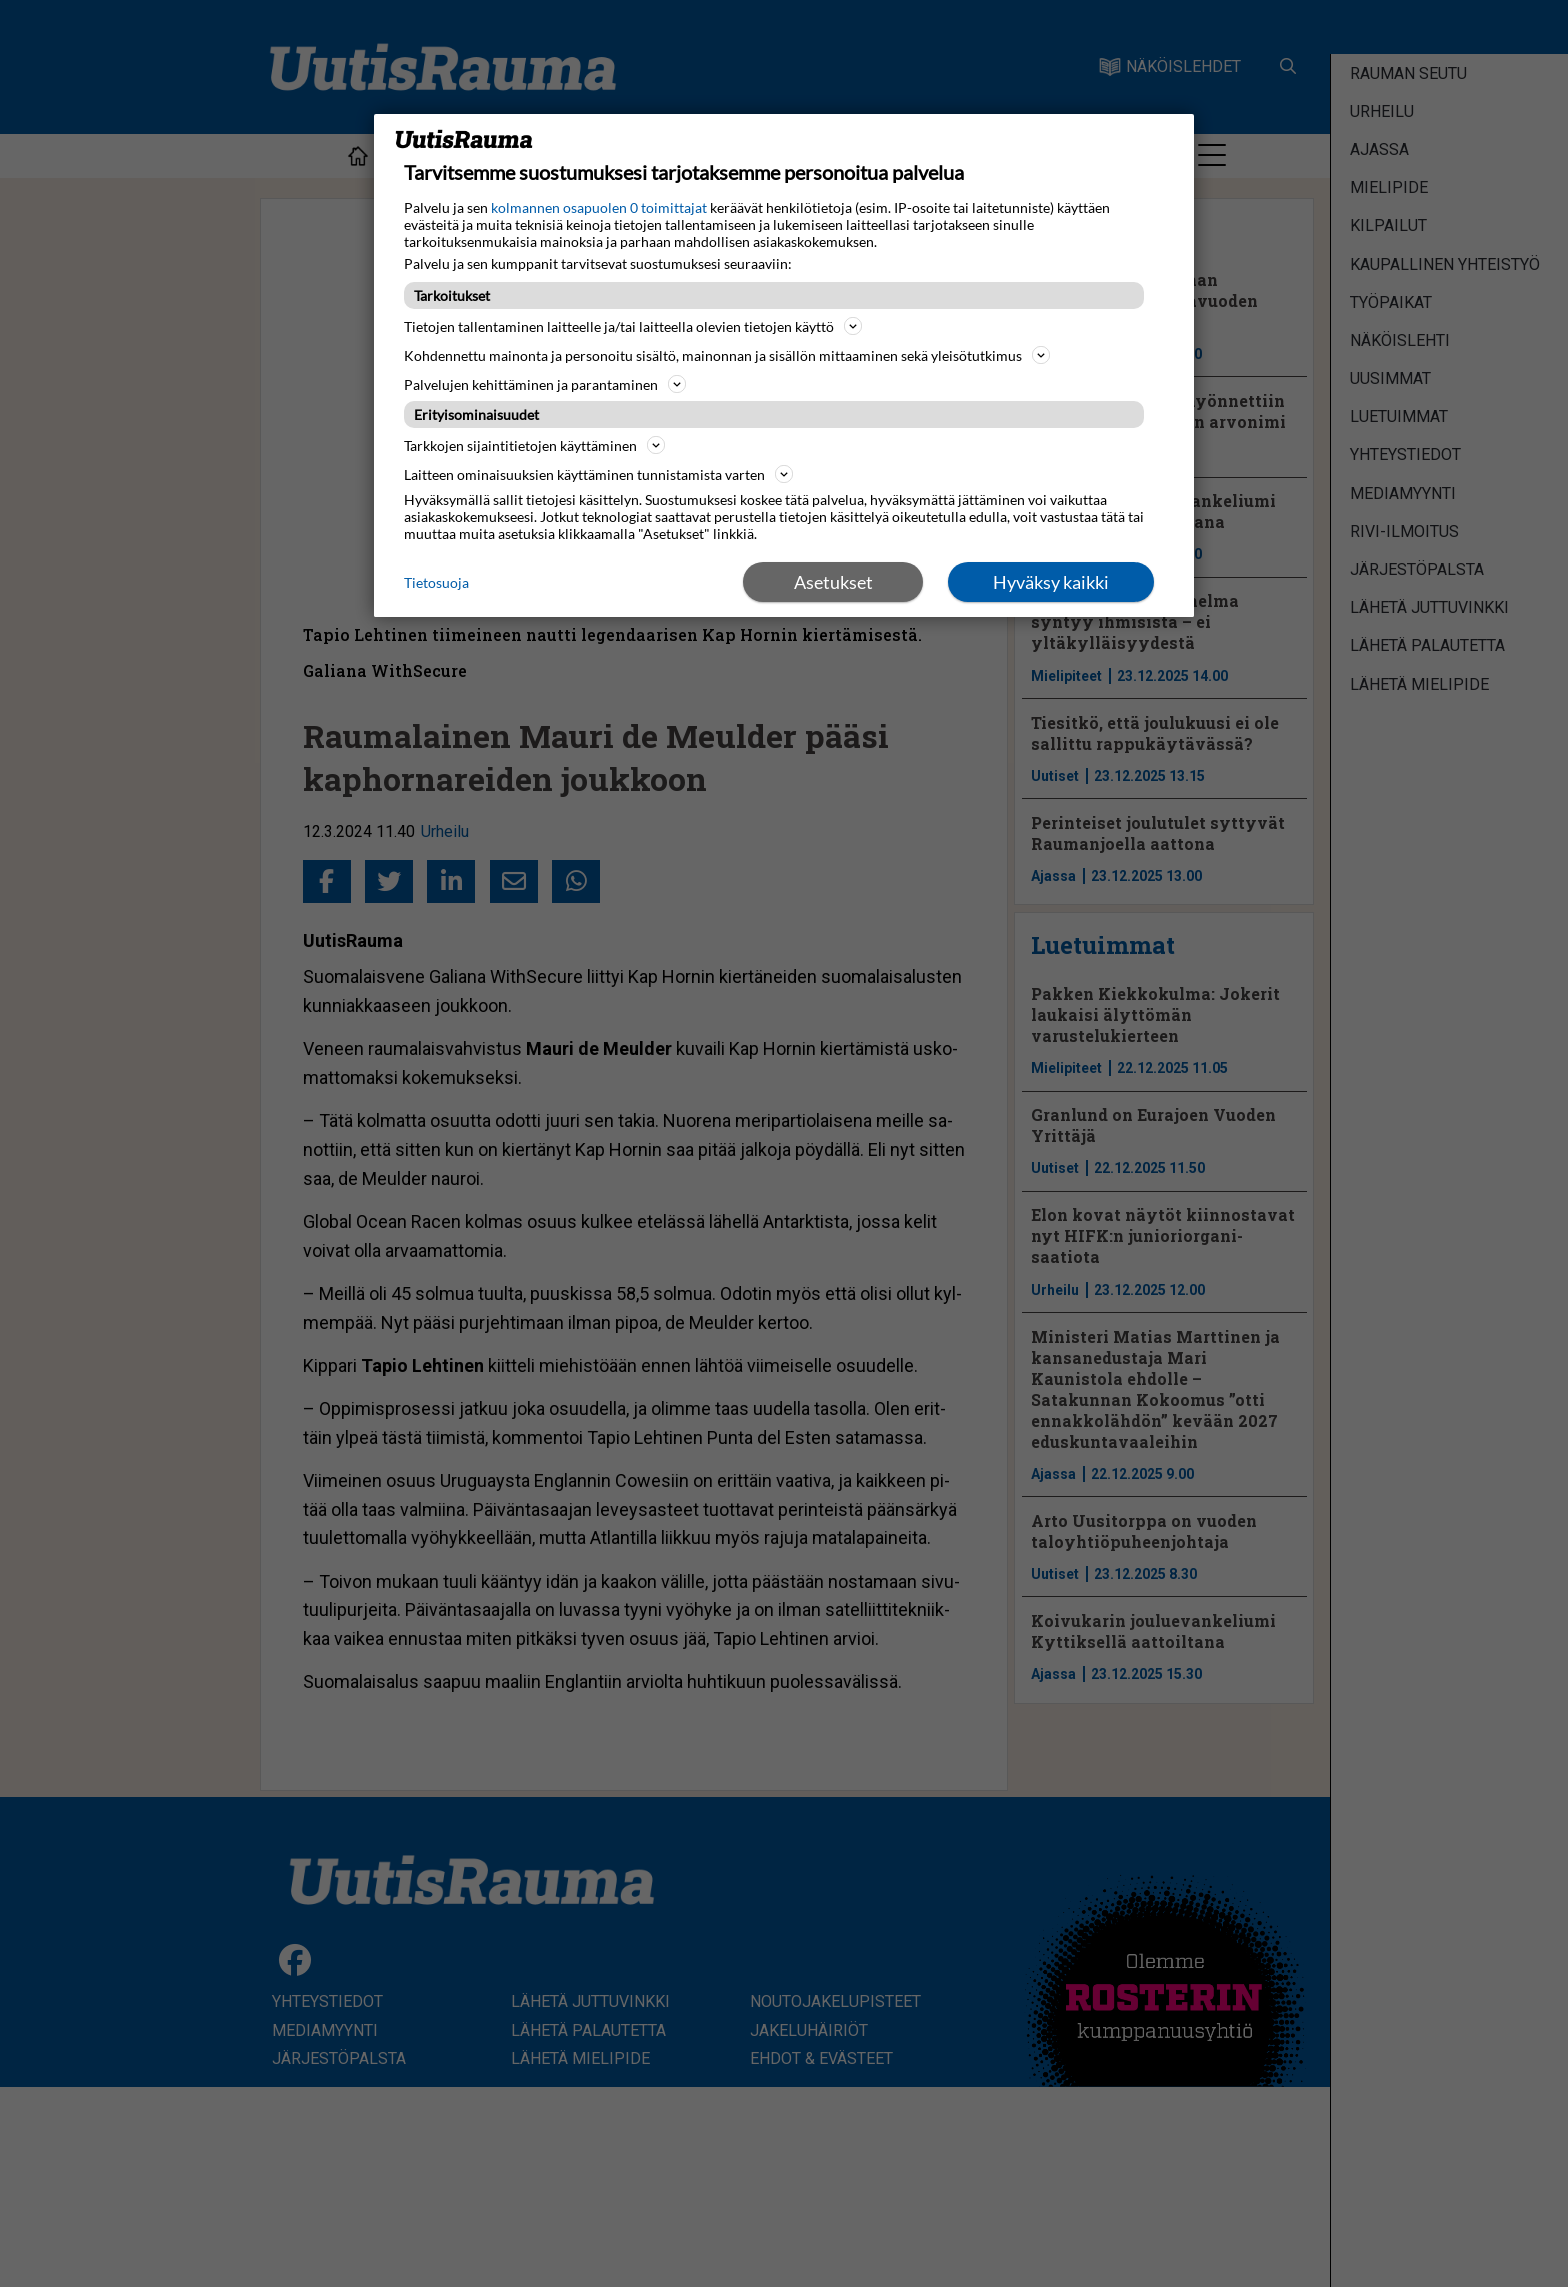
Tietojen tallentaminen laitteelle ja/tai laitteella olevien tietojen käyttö (633, 326)
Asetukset (833, 582)
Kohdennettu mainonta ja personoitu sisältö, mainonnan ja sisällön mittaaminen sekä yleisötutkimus (727, 355)
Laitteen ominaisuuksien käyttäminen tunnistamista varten (598, 474)
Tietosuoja (436, 582)
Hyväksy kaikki (1051, 582)
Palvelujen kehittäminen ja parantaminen (545, 384)
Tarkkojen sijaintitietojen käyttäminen (534, 445)
